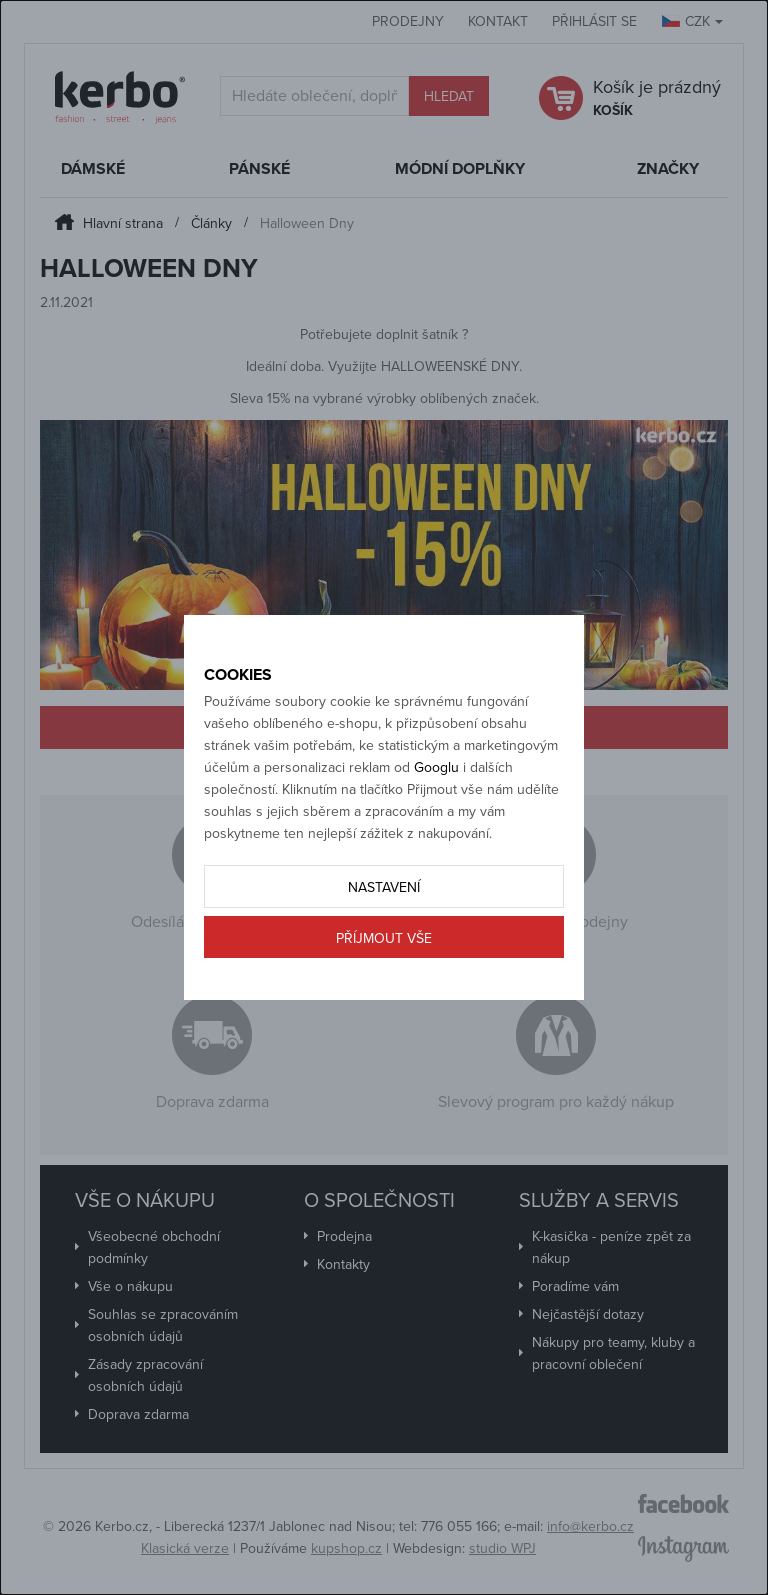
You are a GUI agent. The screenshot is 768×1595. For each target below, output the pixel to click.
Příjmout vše (384, 938)
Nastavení (384, 887)
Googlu (436, 767)
